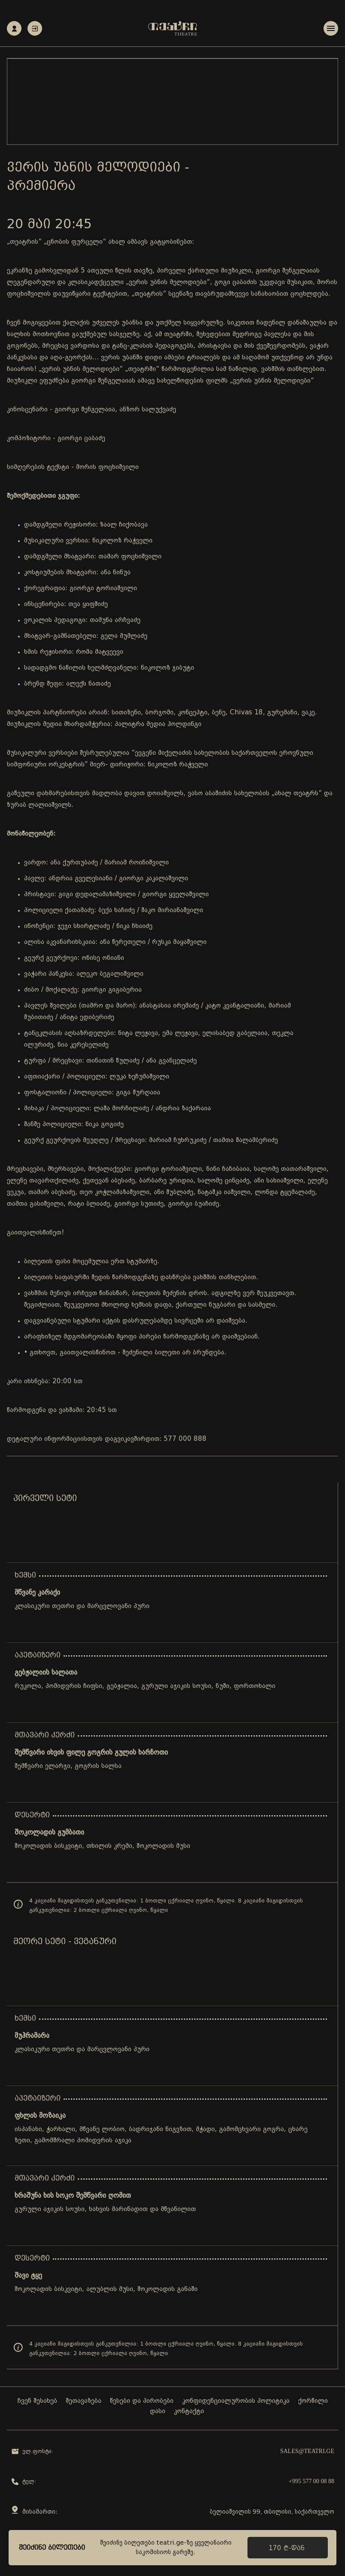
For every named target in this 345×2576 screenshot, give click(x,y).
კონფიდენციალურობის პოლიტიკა (236, 2401)
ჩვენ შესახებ (37, 2401)
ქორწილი (313, 2401)
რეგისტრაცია (14, 28)
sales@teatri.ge (307, 2451)
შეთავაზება (83, 2401)
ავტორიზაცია (35, 28)
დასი (157, 2411)
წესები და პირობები (142, 2401)
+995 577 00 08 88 (311, 2481)
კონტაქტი (189, 2411)
